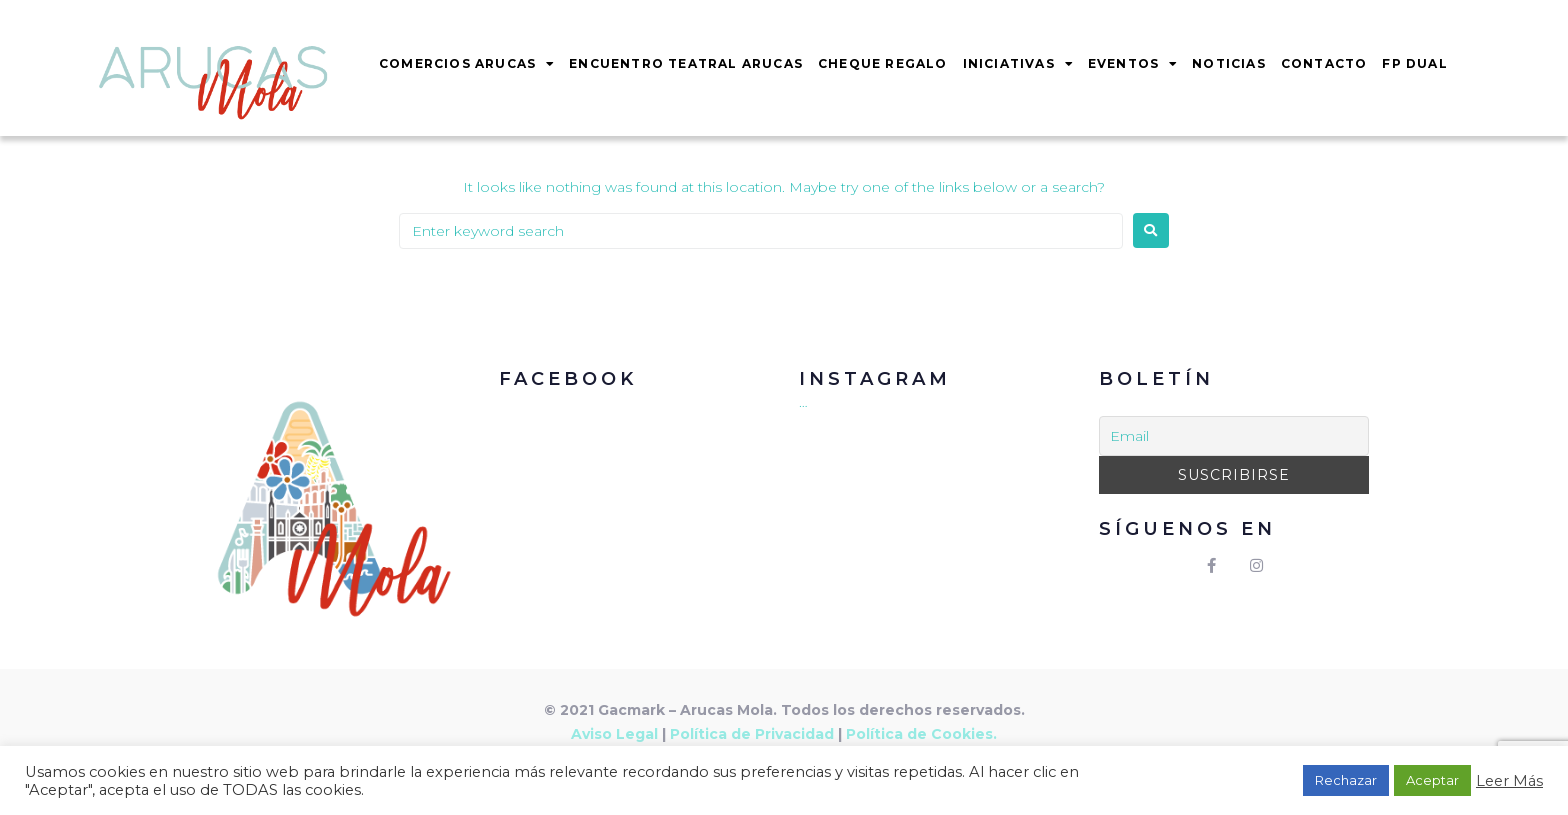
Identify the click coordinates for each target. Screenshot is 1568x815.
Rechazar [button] (1346, 780)
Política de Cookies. (921, 734)
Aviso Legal (614, 734)
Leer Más (1509, 781)
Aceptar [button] (1432, 780)
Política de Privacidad (752, 734)
